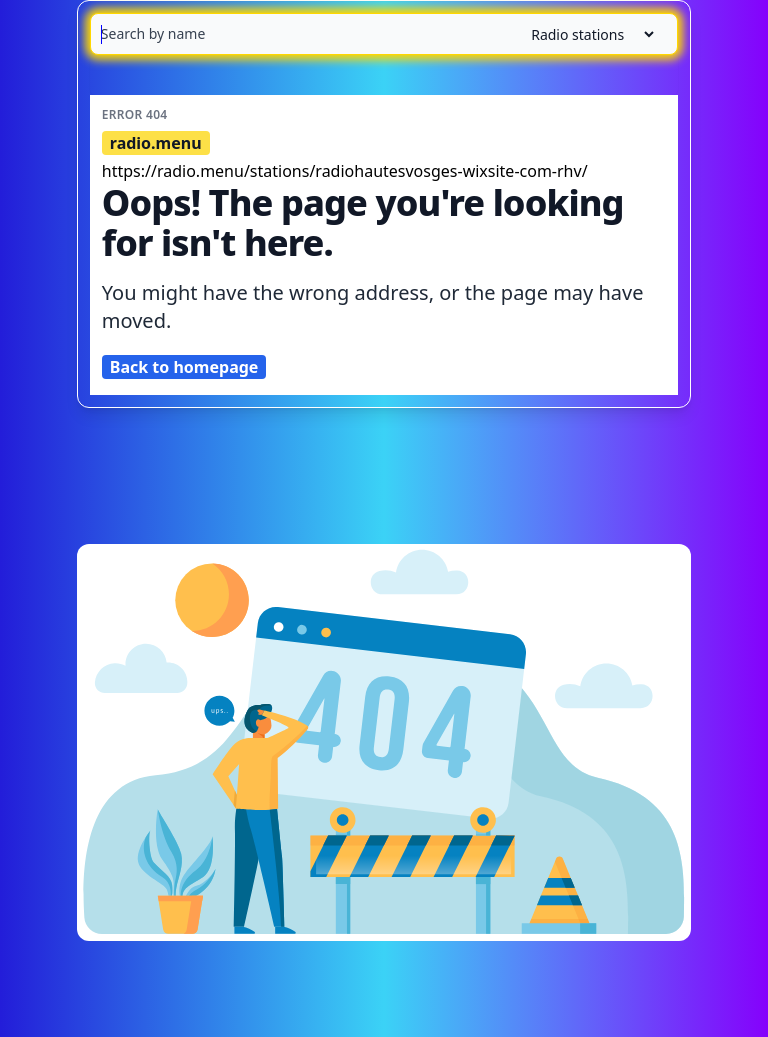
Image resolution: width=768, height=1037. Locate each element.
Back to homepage (184, 367)
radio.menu (156, 143)
